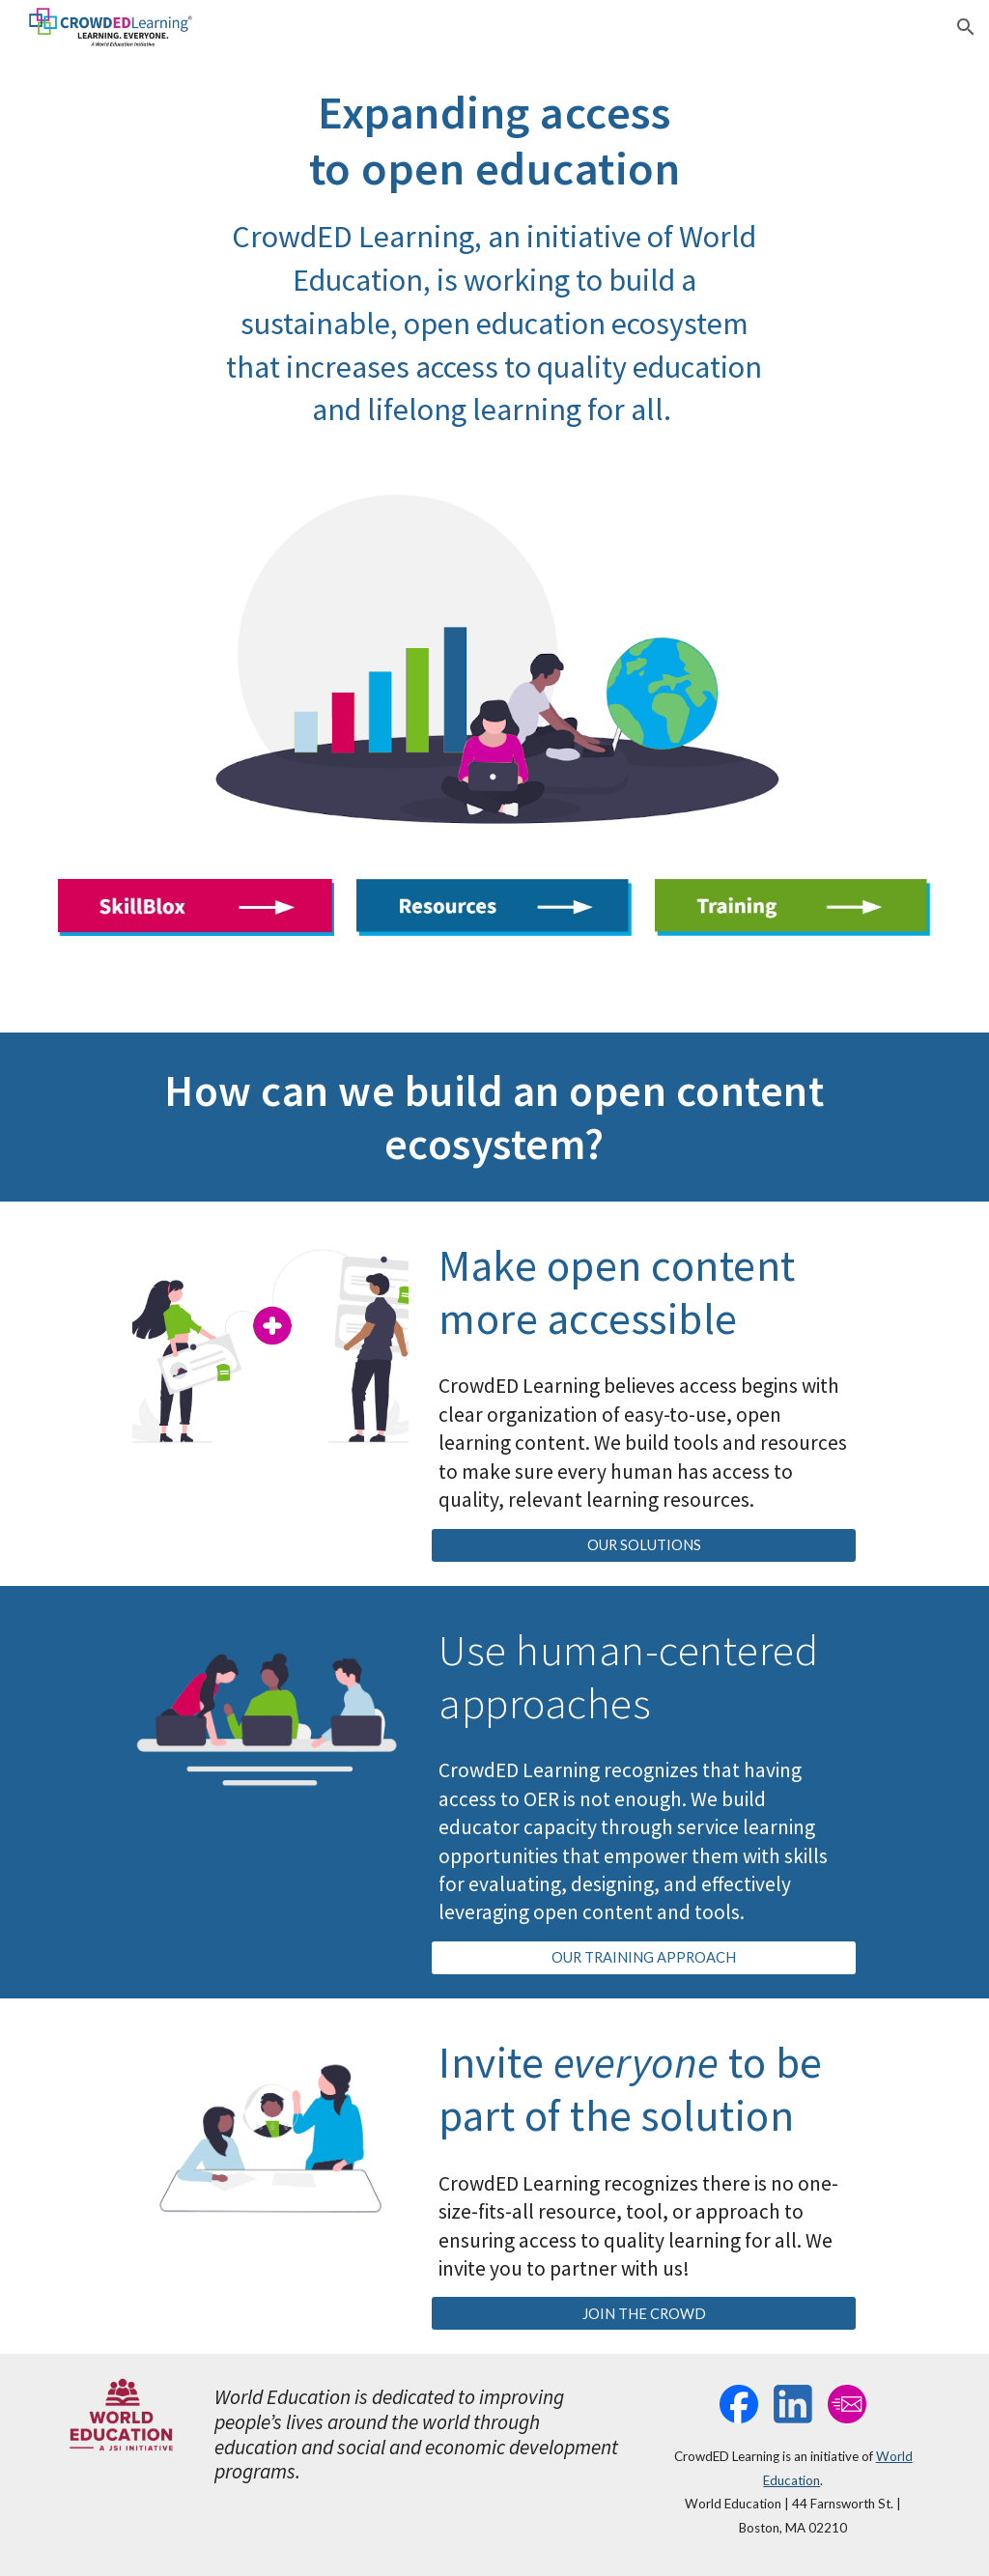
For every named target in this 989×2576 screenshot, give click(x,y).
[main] (494, 258)
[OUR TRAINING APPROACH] (644, 1958)
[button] (966, 27)
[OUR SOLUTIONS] (644, 1544)
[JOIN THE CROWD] (644, 2313)
